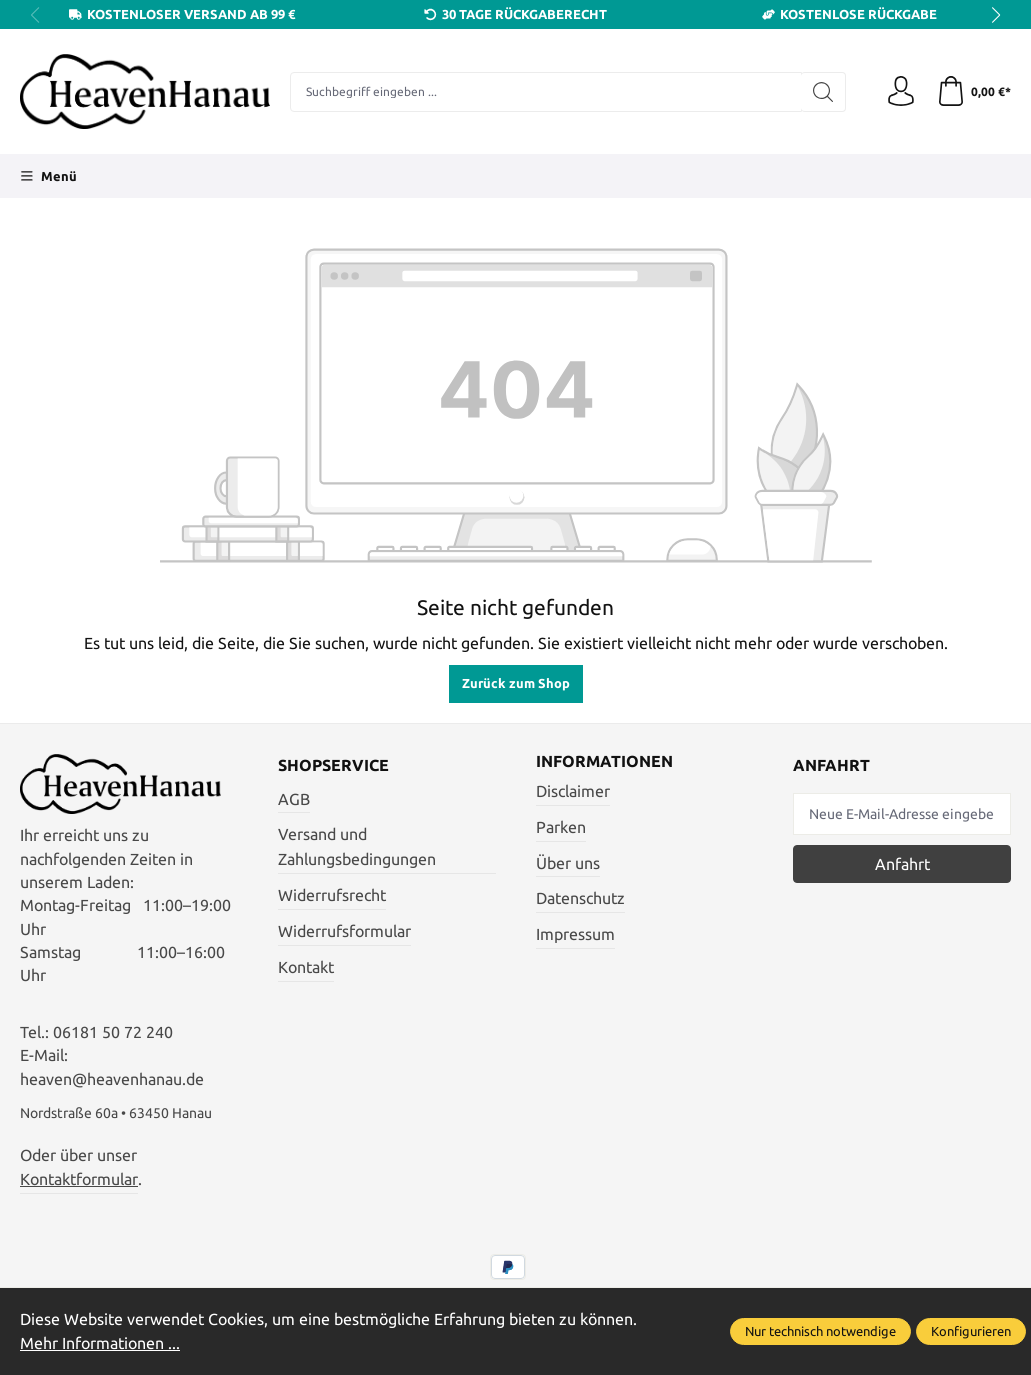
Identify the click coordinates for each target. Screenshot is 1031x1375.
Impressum (575, 934)
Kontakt (306, 967)
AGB (294, 799)
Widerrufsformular (344, 931)
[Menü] (48, 176)
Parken (561, 827)
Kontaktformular (79, 1179)
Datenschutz (580, 898)
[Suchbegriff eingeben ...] (546, 92)
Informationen (604, 762)
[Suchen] (823, 92)
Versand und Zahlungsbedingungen (357, 847)
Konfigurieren (971, 1331)
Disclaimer (573, 791)
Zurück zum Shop (516, 683)
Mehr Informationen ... (100, 1343)
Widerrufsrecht (332, 895)
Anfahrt (902, 864)
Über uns (568, 863)
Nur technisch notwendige (820, 1331)
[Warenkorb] (973, 92)
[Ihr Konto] (901, 92)
